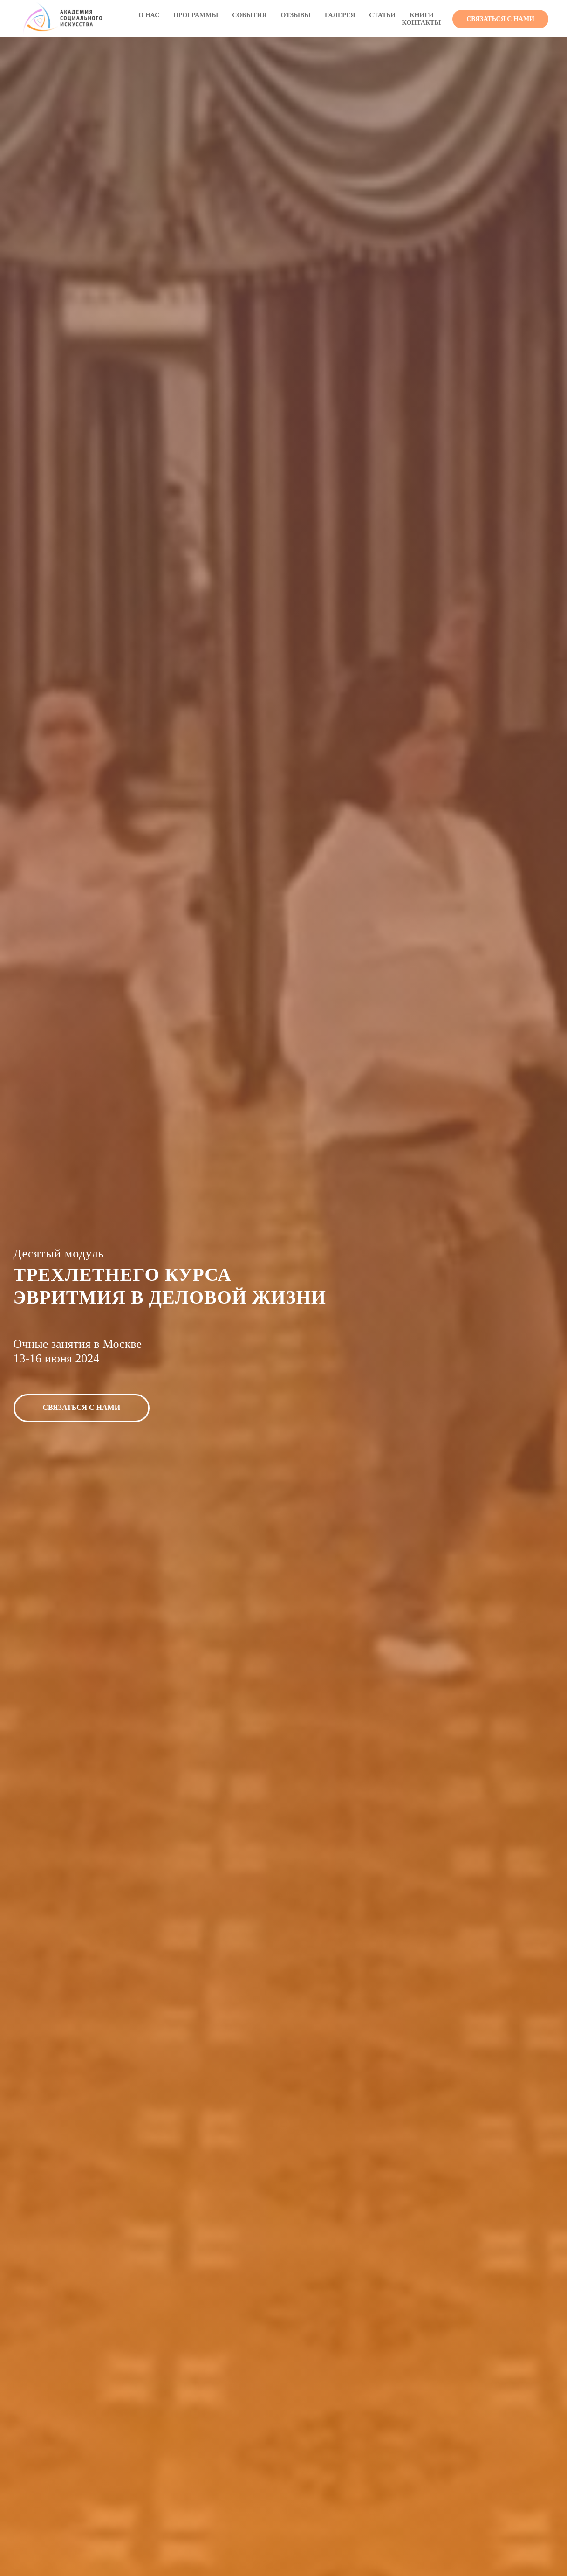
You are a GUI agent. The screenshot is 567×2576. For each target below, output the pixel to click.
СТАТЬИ (382, 15)
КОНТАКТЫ (421, 22)
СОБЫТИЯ (249, 15)
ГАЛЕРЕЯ (340, 15)
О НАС (148, 15)
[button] (500, 19)
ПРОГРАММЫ (195, 15)
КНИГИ (422, 15)
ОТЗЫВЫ (296, 15)
